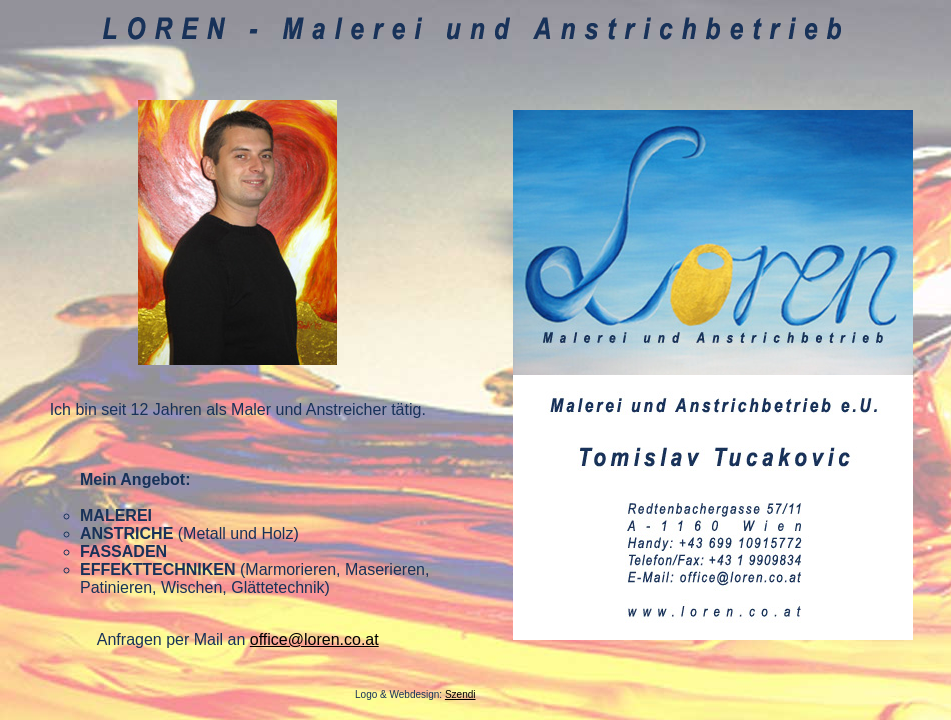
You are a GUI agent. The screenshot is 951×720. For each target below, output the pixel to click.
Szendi (460, 694)
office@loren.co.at (314, 639)
